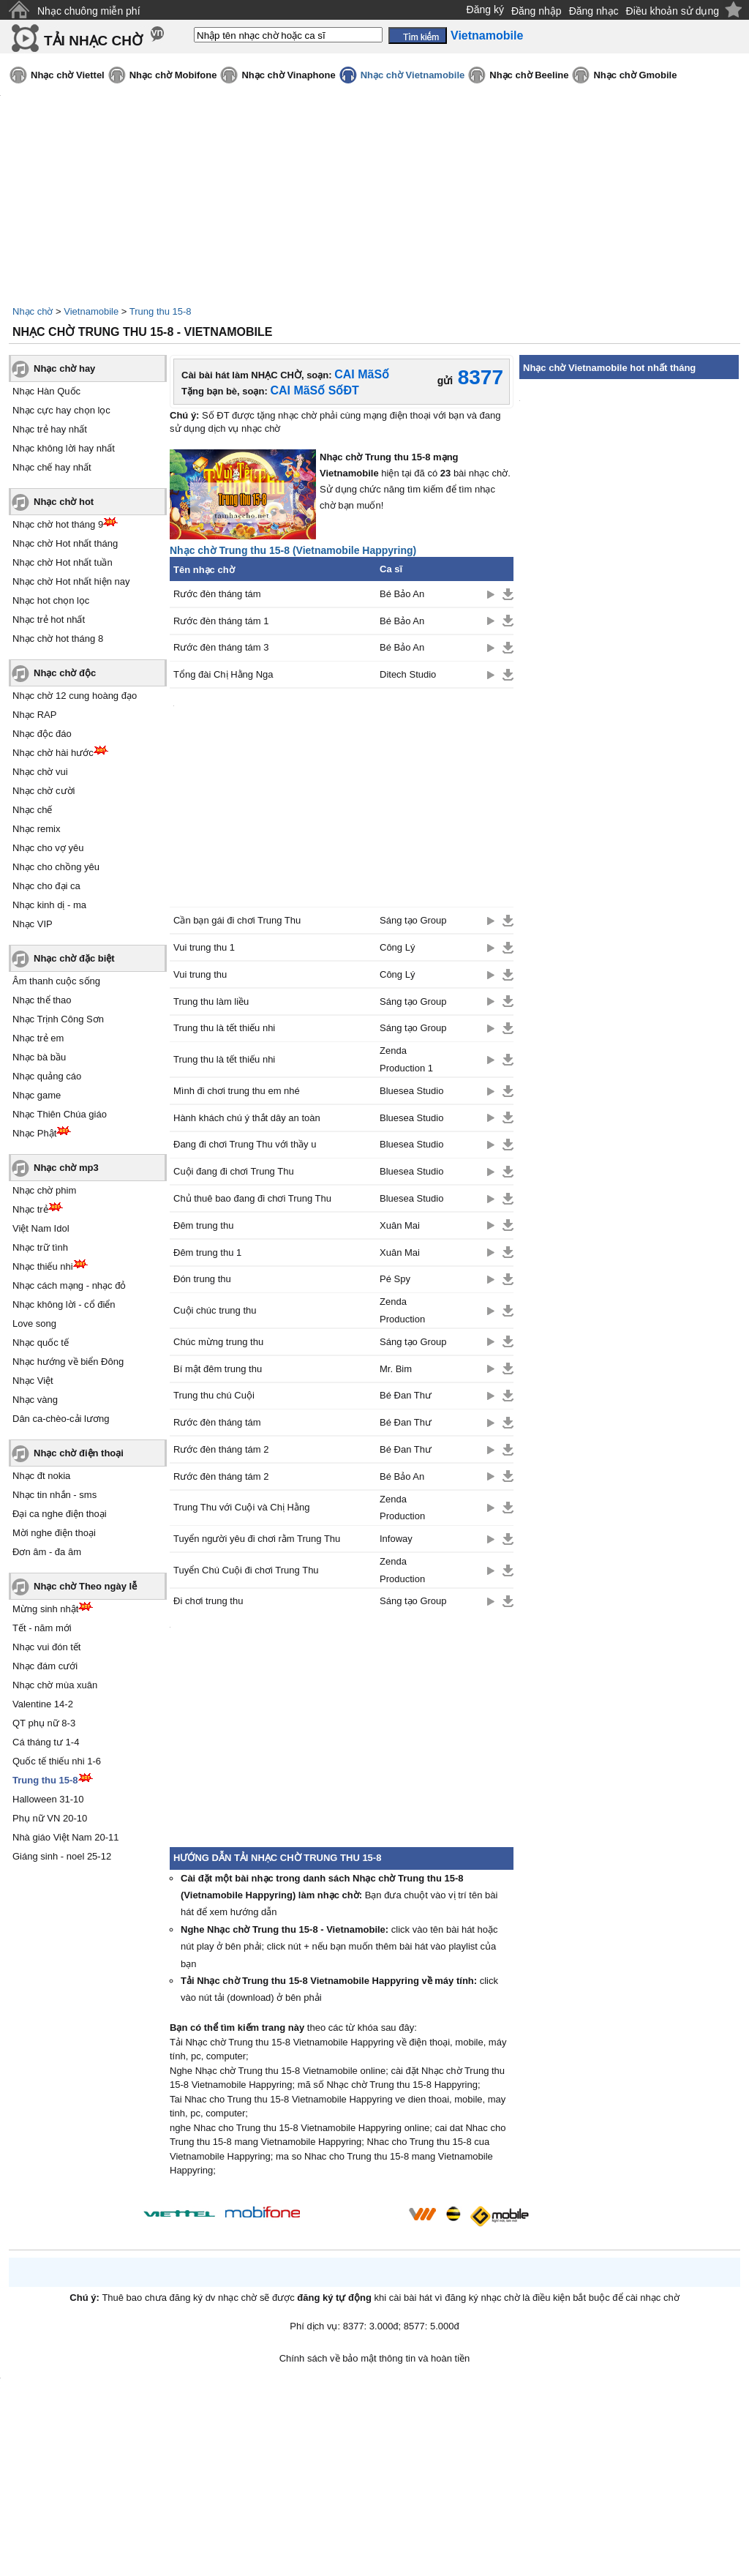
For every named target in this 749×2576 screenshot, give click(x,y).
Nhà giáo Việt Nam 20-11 (65, 1837)
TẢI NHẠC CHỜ (93, 40)
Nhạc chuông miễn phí (88, 11)
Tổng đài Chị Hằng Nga (223, 674)
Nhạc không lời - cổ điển (64, 1304)
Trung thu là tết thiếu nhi (224, 1027)
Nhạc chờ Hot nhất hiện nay (71, 581)
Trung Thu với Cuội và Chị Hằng (241, 1507)
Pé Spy (395, 1278)
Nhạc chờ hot (64, 501)
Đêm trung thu (203, 1225)
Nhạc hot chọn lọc (50, 600)
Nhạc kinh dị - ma (49, 904)
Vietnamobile (91, 311)
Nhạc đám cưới (45, 1665)
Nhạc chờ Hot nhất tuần (62, 562)
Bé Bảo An (402, 593)
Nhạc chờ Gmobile (635, 75)
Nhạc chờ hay (64, 368)
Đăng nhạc (594, 11)
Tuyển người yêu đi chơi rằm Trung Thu (256, 1538)
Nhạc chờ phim (44, 1190)
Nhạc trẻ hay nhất (49, 429)
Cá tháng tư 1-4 (45, 1742)
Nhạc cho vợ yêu (47, 847)
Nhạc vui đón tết (46, 1646)
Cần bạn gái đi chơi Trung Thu (237, 920)
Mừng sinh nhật (45, 1608)
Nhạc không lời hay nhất (63, 448)
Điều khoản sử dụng (672, 11)
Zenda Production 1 (406, 1059)
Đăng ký (485, 9)
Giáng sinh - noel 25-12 (61, 1856)
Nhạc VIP (32, 923)
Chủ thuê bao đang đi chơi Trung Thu (252, 1198)
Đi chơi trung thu (208, 1600)
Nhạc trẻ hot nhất (48, 619)
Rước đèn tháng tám (217, 593)
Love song (34, 1323)
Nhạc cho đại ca (46, 885)
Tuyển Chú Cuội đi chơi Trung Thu (246, 1570)
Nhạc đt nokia (41, 1475)
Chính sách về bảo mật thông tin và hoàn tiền (374, 2358)
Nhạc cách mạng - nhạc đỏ (69, 1285)
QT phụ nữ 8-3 (43, 1723)
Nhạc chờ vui (40, 771)
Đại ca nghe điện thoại (59, 1513)
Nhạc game (36, 1095)
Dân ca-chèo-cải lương (60, 1418)
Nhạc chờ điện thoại (79, 1453)
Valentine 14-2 (42, 1704)
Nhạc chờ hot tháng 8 (57, 638)
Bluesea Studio (411, 1090)
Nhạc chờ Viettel (68, 75)
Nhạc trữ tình (40, 1247)
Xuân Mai (400, 1225)
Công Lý (397, 947)
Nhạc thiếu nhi (42, 1266)
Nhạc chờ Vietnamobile (413, 75)
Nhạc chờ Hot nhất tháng (65, 543)
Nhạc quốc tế (40, 1342)
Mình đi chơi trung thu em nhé (236, 1090)
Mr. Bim (396, 1368)
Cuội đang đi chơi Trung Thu (233, 1171)
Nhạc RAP (34, 714)
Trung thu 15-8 (160, 311)
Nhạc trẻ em (38, 1038)
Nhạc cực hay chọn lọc (61, 410)
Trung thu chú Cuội (214, 1395)
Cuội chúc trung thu (215, 1310)
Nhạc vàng (35, 1399)
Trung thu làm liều (211, 1001)
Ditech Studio (408, 674)
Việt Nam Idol (40, 1228)
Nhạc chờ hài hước (53, 752)
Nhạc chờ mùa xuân (54, 1685)
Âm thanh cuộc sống (56, 981)
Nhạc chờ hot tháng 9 (57, 524)
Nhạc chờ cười (43, 790)
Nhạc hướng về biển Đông (68, 1361)
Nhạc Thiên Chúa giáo (59, 1114)
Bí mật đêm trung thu (217, 1368)
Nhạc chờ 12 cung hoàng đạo (74, 695)
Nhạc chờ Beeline (528, 75)
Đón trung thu (202, 1278)
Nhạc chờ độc (65, 672)
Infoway (396, 1538)
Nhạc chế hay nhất (51, 467)
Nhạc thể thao (42, 1000)
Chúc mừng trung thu (218, 1341)
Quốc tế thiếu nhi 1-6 (56, 1761)
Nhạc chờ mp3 (66, 1167)
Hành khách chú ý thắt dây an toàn (246, 1117)
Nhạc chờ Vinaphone (288, 75)
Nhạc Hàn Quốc (46, 391)
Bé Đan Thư (406, 1395)
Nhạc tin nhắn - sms (54, 1494)
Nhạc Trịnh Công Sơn (58, 1019)
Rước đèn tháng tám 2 (220, 1449)
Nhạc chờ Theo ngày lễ (85, 1586)
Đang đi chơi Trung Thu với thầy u (244, 1144)
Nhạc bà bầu (39, 1057)
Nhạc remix (36, 828)
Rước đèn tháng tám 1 (220, 620)
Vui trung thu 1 (204, 947)
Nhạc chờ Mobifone (173, 75)
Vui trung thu (200, 974)
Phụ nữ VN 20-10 (49, 1818)
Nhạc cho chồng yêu (55, 866)
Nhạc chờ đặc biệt (74, 958)
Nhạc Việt (32, 1380)
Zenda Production (402, 1310)
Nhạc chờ (32, 311)
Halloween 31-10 (48, 1799)
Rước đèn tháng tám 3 (220, 647)
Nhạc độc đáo (42, 733)
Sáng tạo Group (413, 920)
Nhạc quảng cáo (46, 1076)
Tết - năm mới (42, 1627)
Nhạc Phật (34, 1133)
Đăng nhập (536, 11)
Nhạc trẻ (30, 1209)
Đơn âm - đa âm (46, 1551)
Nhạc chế (32, 809)
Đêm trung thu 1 (207, 1252)
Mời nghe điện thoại (54, 1532)
